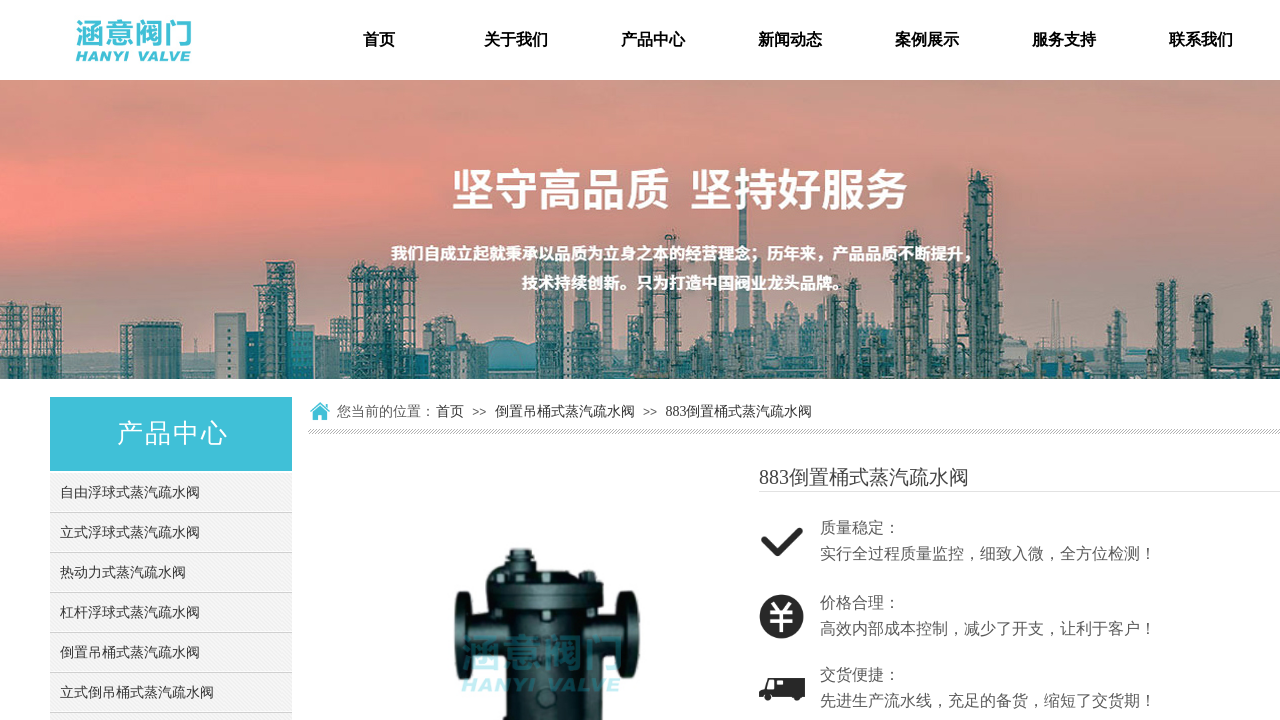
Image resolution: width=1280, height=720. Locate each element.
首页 (450, 411)
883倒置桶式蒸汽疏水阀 (738, 411)
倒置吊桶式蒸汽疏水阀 (565, 411)
